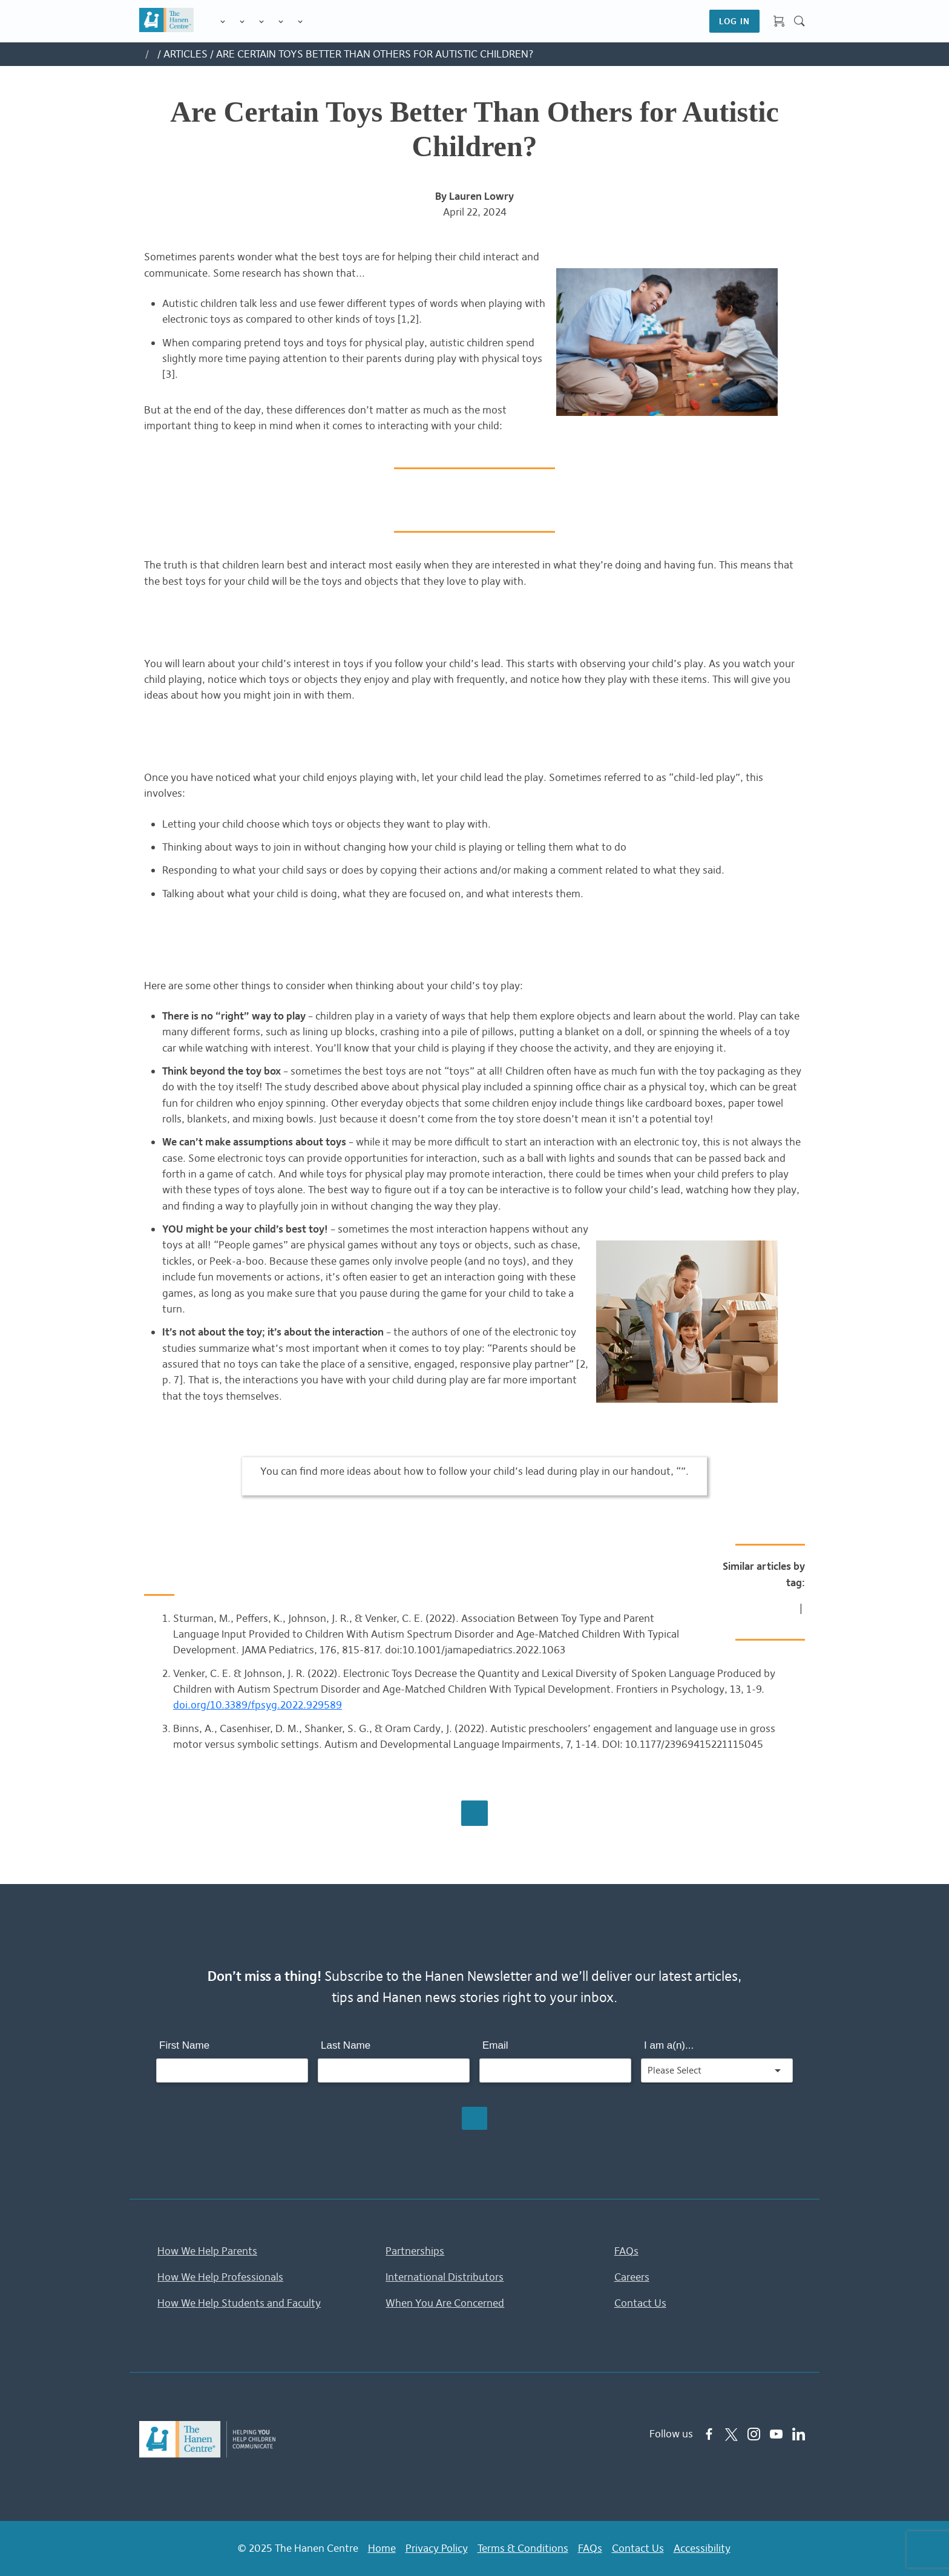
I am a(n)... (669, 2046)
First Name (184, 2046)
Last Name (345, 2046)
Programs (242, 22)
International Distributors (445, 2278)
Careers (631, 2278)
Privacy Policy (437, 2548)
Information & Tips (281, 22)
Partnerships (415, 2252)
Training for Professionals (261, 22)
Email (495, 2046)
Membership (300, 22)
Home (382, 2548)
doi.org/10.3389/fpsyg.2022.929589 (257, 1706)
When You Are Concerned (445, 2303)
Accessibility (702, 2548)
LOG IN (734, 21)
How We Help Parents (207, 2252)
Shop (315, 21)
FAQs (626, 2252)
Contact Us (640, 2303)
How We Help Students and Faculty (239, 2303)
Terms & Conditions (523, 2548)
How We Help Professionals (220, 2278)
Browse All (474, 1815)
